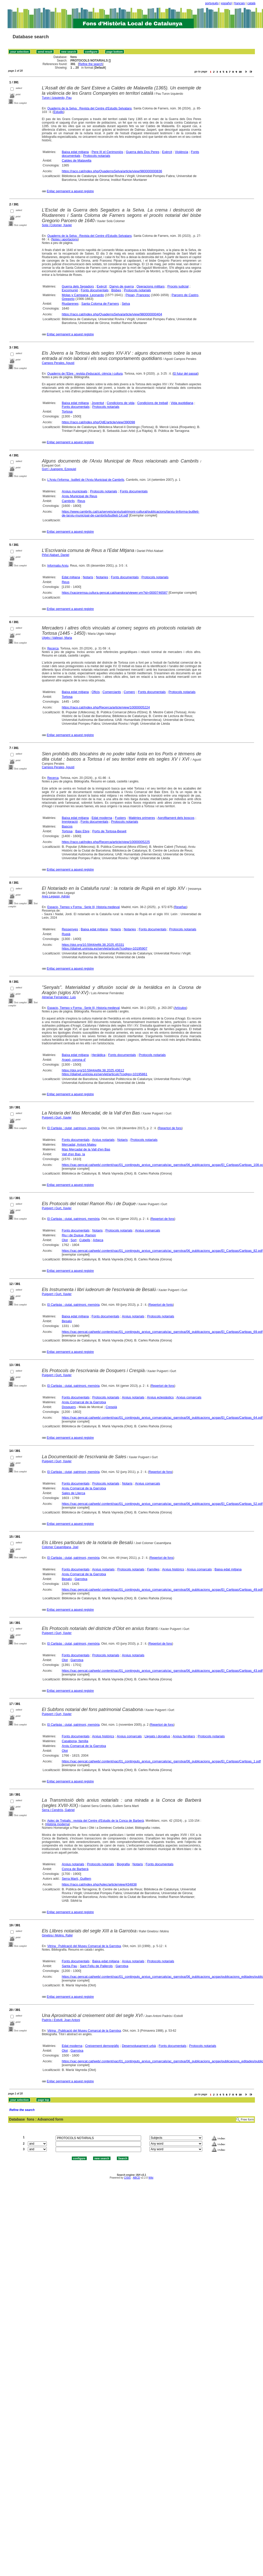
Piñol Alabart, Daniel (55, 555)
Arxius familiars (184, 1736)
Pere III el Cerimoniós (107, 152)
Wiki (150, 2177)
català (251, 3)
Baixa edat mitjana (75, 152)
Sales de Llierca (73, 1493)
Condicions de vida (121, 403)
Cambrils (68, 501)
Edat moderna (102, 818)
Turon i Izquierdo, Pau (57, 98)
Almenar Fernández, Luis (59, 997)
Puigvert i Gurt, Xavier (57, 1117)
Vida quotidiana (182, 403)
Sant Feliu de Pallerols (96, 1966)
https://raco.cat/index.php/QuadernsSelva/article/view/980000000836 (112, 171)
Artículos (180, 1008)
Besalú (67, 1321)
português (211, 3)
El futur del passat (185, 373)
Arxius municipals (74, 491)
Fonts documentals (94, 290)
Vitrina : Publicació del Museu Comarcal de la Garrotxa (84, 1946)
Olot (65, 1240)
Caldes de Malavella (76, 160)
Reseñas (180, 907)
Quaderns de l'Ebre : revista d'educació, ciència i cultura (85, 373)
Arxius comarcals (147, 1230)
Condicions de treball (152, 403)
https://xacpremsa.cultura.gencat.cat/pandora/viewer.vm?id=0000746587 (115, 592)
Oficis (96, 692)
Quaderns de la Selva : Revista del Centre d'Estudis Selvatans (89, 108)
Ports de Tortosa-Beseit (109, 831)
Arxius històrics (173, 1569)
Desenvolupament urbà (139, 2046)
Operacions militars (151, 286)
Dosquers (69, 1407)
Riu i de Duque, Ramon (79, 1235)
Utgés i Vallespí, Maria (57, 638)
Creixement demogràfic (102, 2046)
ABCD (136, 2177)
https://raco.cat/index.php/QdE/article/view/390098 (98, 422)
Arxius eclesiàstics (160, 1397)
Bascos (67, 826)
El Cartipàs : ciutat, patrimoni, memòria (73, 1128)
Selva (126, 303)
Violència (181, 152)
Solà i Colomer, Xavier (57, 225)
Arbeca (98, 1240)
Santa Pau (69, 1966)
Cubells (84, 1240)
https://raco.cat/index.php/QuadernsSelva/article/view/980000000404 (112, 314)
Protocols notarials (96, 156)
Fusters (120, 818)
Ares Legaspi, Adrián (56, 896)
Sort (74, 1240)
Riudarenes (70, 303)
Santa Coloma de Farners (100, 303)
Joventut (98, 403)
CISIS (127, 2177)
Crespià (111, 1407)
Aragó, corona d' (74, 1060)
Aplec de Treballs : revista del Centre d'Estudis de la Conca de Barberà (95, 1820)
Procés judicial (178, 286)
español (226, 3)
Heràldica (98, 1055)
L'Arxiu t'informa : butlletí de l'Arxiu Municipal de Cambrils (85, 480)
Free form (247, 2119)
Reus (81, 501)
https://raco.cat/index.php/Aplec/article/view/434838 (99, 1884)
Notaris (88, 577)
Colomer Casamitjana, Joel (60, 1547)
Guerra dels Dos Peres (142, 152)
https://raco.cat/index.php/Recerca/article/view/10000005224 (106, 707)
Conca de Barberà (75, 1869)
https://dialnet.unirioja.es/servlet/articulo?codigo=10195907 (104, 948)
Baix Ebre (82, 831)
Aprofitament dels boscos (176, 818)
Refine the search (91, 64)
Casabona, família (75, 1741)
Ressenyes (70, 929)
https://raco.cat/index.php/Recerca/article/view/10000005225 (106, 842)
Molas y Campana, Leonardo (83, 295)
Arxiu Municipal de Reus (79, 496)
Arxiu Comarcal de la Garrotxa (84, 1402)
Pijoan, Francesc (137, 295)
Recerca (53, 648)
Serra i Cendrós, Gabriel (58, 1810)
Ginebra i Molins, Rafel (57, 1935)
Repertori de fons (170, 1128)
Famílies (153, 1569)
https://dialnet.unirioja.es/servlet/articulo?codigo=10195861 (104, 1074)
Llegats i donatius (157, 1736)
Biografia (123, 1864)
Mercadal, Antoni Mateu (79, 1144)
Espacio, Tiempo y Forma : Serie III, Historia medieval (83, 907)
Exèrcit (167, 152)
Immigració (70, 821)
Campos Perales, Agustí (58, 363)
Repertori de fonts (161, 1304)
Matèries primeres (142, 818)
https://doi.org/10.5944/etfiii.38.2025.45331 (93, 945)
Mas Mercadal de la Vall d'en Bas (86, 1149)
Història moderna (57, 1824)
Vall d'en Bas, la (73, 1154)
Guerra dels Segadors (78, 286)
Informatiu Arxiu (57, 565)
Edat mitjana (71, 577)
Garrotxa (81, 1579)
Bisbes (116, 290)
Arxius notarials (103, 1140)
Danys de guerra (121, 286)
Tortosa (67, 411)
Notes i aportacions (65, 239)
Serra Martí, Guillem (76, 1878)
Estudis (58, 112)
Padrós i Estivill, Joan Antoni (61, 2020)
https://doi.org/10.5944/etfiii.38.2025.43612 (93, 1070)
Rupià (66, 934)
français (239, 3)
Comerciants (111, 692)
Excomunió (70, 290)
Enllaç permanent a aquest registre (70, 191)
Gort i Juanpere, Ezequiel (59, 469)
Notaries (102, 577)
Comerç (129, 692)
